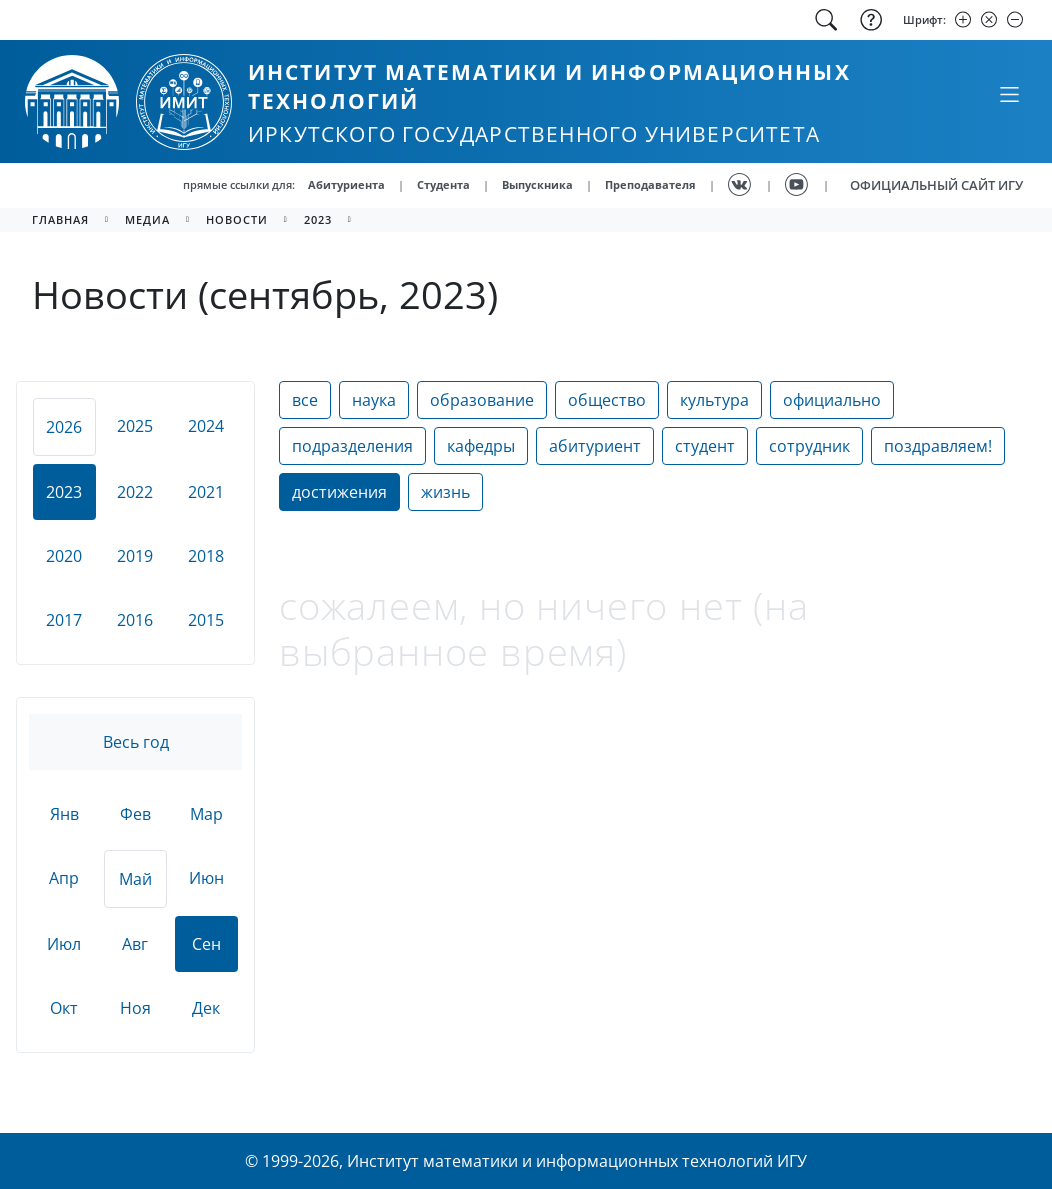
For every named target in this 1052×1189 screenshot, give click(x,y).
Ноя (135, 1008)
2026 (64, 427)
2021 (206, 492)
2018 (206, 556)
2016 (135, 620)
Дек (206, 1008)
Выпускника (537, 184)
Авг (135, 944)
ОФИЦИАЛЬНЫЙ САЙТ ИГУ (936, 185)
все (305, 400)
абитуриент (595, 446)
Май (135, 879)
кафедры (481, 446)
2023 (318, 219)
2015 (206, 620)
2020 (64, 556)
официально (832, 400)
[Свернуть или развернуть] (1009, 94)
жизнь (445, 492)
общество (607, 400)
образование (482, 400)
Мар (206, 814)
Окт (64, 1008)
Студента (443, 184)
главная (60, 219)
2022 (135, 492)
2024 (206, 426)
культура (714, 400)
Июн (206, 878)
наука (374, 400)
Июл (64, 944)
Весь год (136, 742)
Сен (206, 944)
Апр (64, 878)
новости (237, 219)
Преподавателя (650, 184)
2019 (135, 556)
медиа (147, 219)
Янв (64, 814)
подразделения (352, 446)
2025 (135, 426)
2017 (64, 620)
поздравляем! (938, 446)
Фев (135, 814)
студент (705, 446)
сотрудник (809, 446)
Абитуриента (346, 184)
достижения (339, 492)
